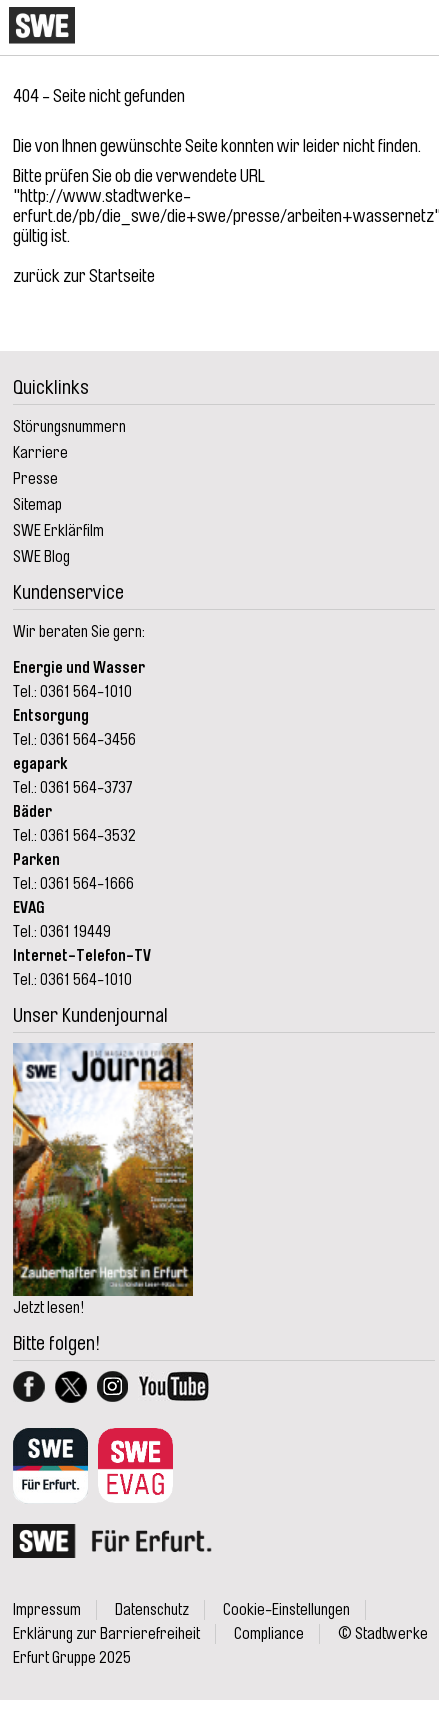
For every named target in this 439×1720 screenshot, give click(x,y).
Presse (35, 479)
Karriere (40, 453)
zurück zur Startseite (84, 276)
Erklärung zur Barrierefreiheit (106, 1634)
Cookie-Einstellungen (286, 1610)
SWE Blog (41, 557)
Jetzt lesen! (48, 1308)
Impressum (47, 1610)
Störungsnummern (69, 427)
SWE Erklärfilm (58, 531)
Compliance (269, 1634)
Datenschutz (152, 1610)
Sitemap (37, 505)
